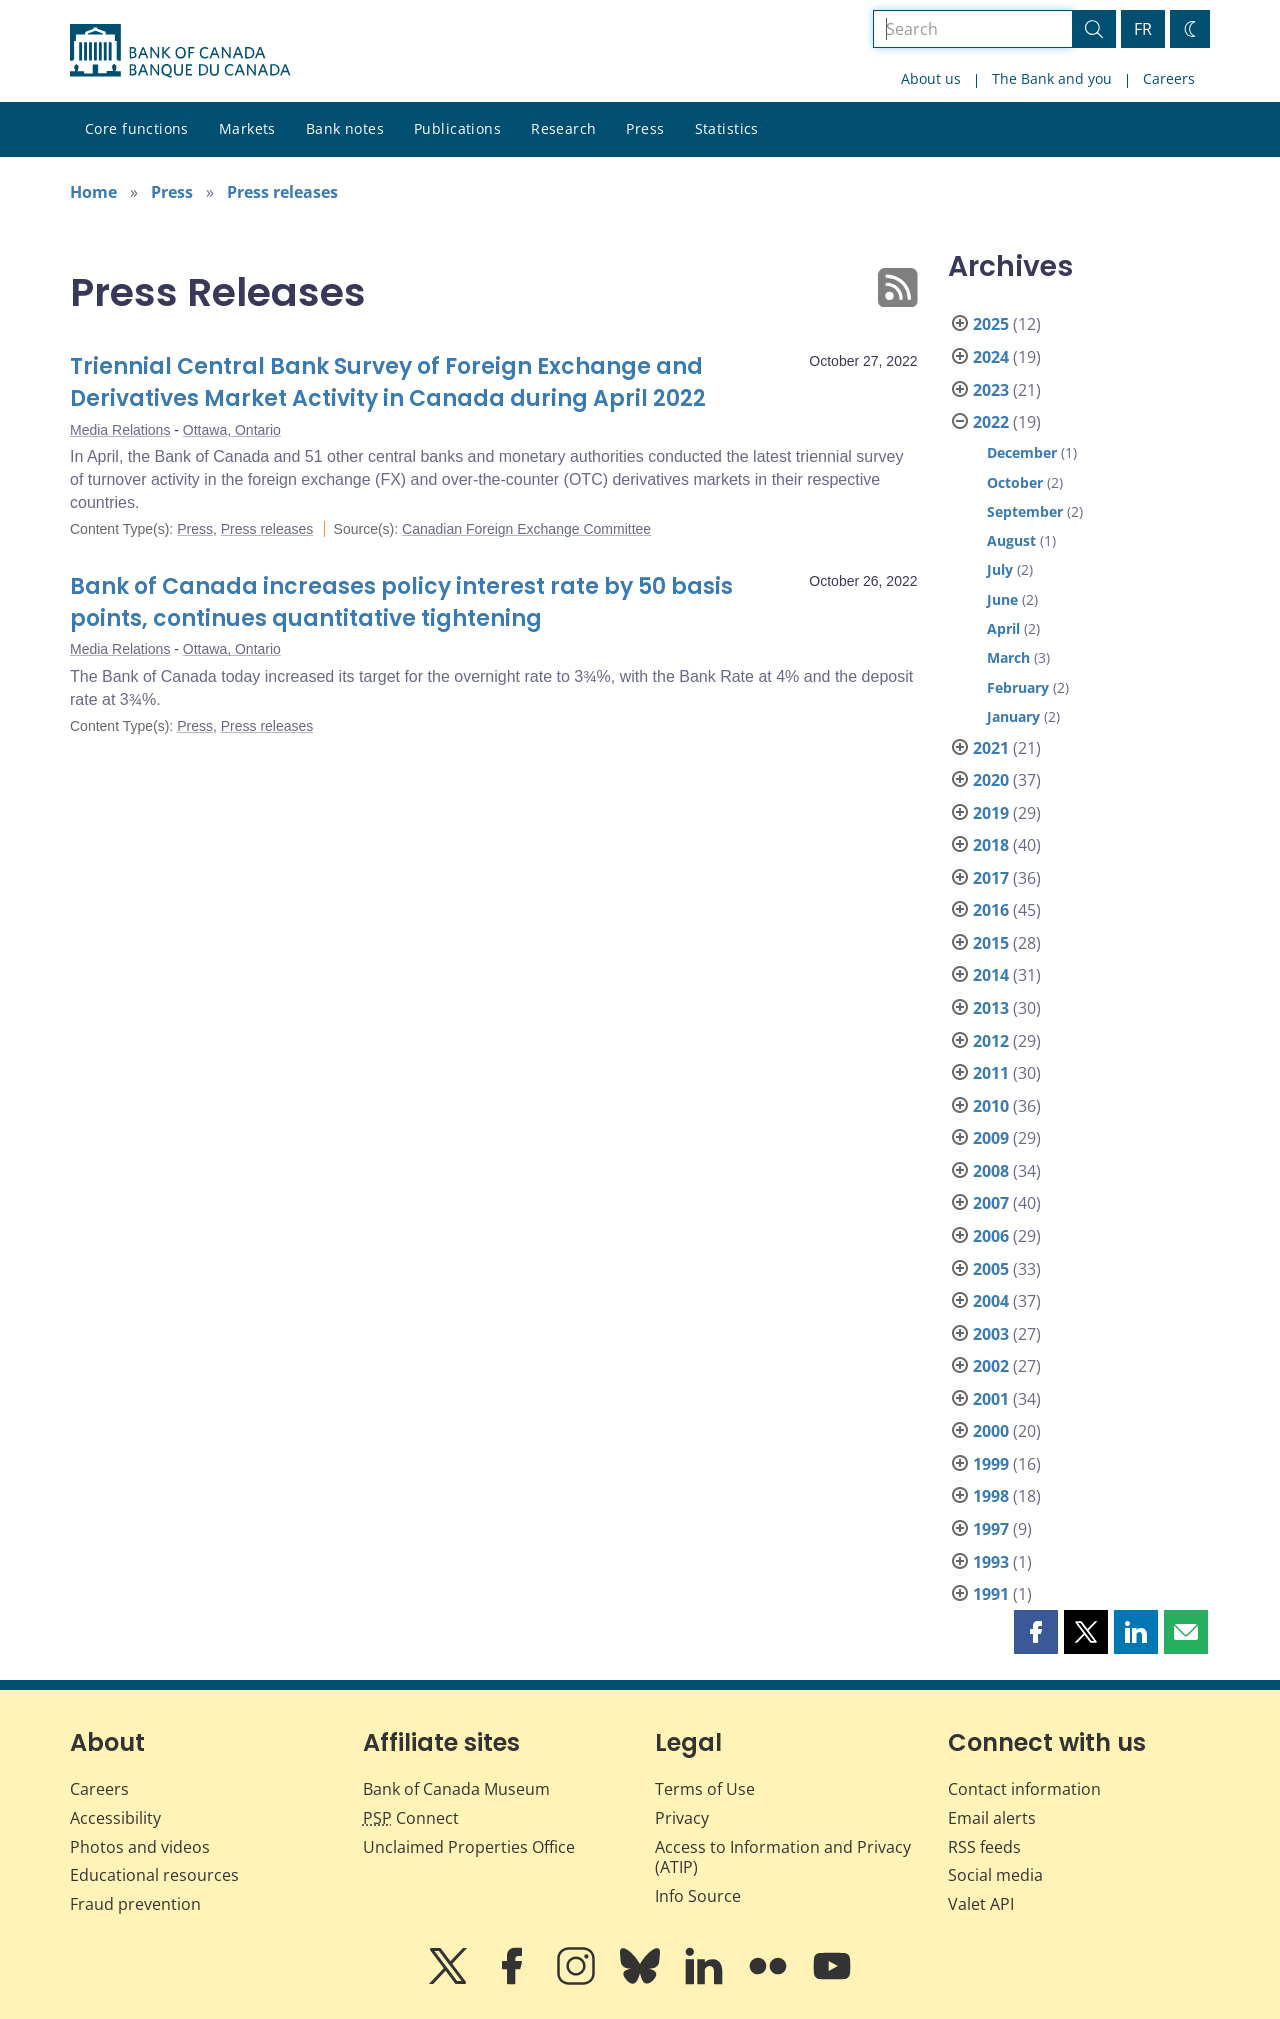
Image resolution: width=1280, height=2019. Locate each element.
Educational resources (154, 1875)
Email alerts (992, 1818)
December (1022, 452)
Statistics (727, 128)
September (1025, 511)
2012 (991, 1041)
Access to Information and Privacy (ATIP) (783, 1857)
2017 (991, 878)
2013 (991, 1008)
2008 (991, 1171)
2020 (991, 780)
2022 (991, 422)
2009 (991, 1138)
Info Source (698, 1896)
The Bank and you (1052, 78)
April (1003, 628)
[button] (1036, 1632)
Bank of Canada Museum (456, 1789)
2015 (991, 943)
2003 (991, 1334)
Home (93, 192)
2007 (991, 1203)
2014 (991, 975)
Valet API (981, 1904)
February (1018, 687)
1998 (991, 1496)
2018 (991, 845)
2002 (991, 1366)
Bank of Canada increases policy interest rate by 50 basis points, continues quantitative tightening (401, 602)
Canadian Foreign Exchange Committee (526, 529)
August (1011, 540)
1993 (991, 1562)
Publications (457, 128)
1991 (991, 1594)
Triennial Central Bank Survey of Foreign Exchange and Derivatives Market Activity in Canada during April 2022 (388, 382)
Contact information (1024, 1789)
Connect (411, 1818)
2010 (991, 1106)
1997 (991, 1529)
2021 (991, 748)
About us (931, 78)
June (1002, 599)
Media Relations (120, 430)
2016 (991, 910)
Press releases (282, 192)
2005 (991, 1269)
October (1015, 482)
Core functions (137, 128)
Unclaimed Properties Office (469, 1847)
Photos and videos (140, 1847)
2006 (991, 1236)
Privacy (682, 1818)
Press (645, 128)
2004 (991, 1301)
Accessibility (115, 1818)
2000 (991, 1431)
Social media (995, 1875)
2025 (991, 324)
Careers (1169, 78)
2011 (991, 1073)
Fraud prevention (135, 1904)
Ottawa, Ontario (232, 430)
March (1008, 657)
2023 (991, 390)
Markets (247, 128)
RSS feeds (984, 1847)
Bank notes (345, 128)
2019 (991, 813)
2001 (991, 1399)
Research (563, 128)
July (1000, 569)
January (1013, 716)
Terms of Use (705, 1789)
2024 (991, 357)
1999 (991, 1464)
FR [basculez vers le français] (1143, 29)
